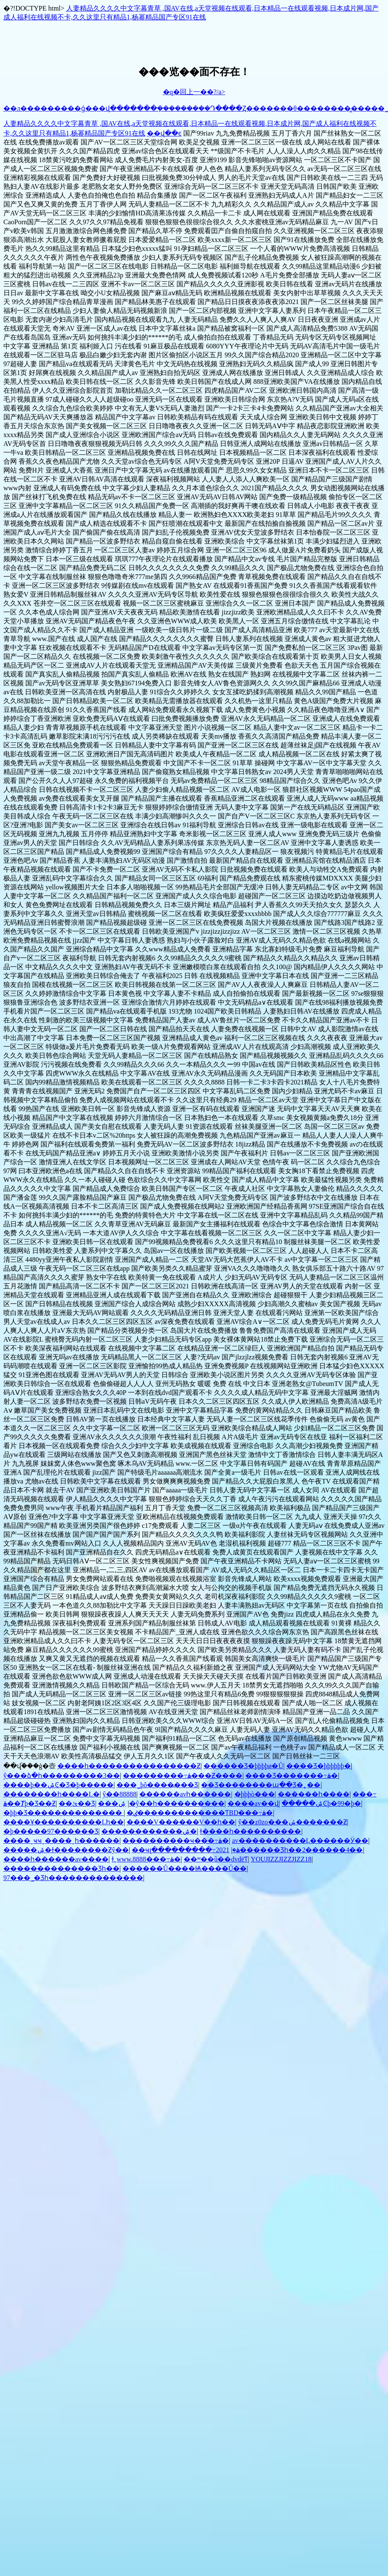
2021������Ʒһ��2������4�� (289, 1849)
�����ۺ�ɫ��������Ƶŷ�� (66, 1849)
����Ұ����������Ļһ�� (63, 1822)
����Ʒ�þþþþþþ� (318, 1765)
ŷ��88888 (119, 1794)
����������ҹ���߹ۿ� (175, 1840)
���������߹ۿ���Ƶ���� (182, 1775)
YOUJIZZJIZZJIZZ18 (281, 1859)
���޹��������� (108, 1803)
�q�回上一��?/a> (194, 91)
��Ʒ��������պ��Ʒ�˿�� (260, 1784)
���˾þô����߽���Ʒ (157, 1784)
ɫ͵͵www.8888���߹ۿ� (146, 1859)
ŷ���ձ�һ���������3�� (61, 1775)
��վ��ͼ (164, 133)
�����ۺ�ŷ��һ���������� (171, 1803)
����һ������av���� (56, 1859)
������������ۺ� (149, 1831)
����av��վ (253, 1803)
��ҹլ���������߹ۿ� (186, 1849)
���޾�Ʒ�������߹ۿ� (291, 1775)
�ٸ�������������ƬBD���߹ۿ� (200, 1812)
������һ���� (314, 1794)
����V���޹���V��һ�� (181, 1822)
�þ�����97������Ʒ (50, 1831)
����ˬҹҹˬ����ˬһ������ (61, 1840)
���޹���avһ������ (185, 1794)
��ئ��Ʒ (77, 1803)
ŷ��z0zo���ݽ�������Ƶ (292, 1822)
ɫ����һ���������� (250, 1831)
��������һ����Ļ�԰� (51, 1794)
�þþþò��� (254, 1794)
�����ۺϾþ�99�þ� (321, 1803)
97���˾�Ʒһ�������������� (73, 1877)
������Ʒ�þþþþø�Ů (243, 1765)
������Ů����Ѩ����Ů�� (184, 1868)
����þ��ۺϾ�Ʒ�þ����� (58, 1784)
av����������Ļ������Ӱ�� (300, 1840)
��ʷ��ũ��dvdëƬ (216, 1859)
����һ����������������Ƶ (129, 1765)
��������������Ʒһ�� (61, 1868)
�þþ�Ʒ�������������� (63, 1812)
